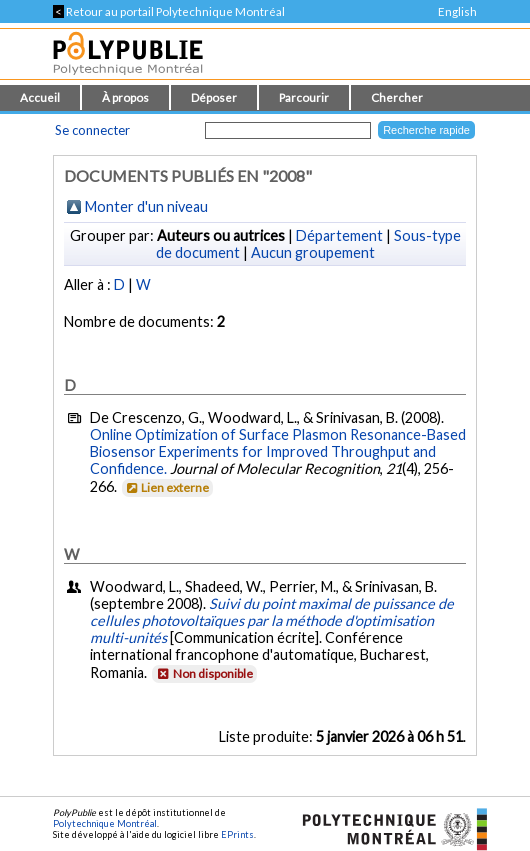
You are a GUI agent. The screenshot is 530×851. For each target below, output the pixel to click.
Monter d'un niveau (146, 206)
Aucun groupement (313, 252)
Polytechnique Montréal (105, 823)
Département (339, 235)
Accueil (40, 97)
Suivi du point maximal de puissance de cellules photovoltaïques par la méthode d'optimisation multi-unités (272, 620)
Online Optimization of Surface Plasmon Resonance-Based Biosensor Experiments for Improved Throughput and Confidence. (278, 451)
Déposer (214, 97)
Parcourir (304, 97)
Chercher (397, 97)
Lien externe (166, 487)
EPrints (237, 834)
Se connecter (92, 130)
